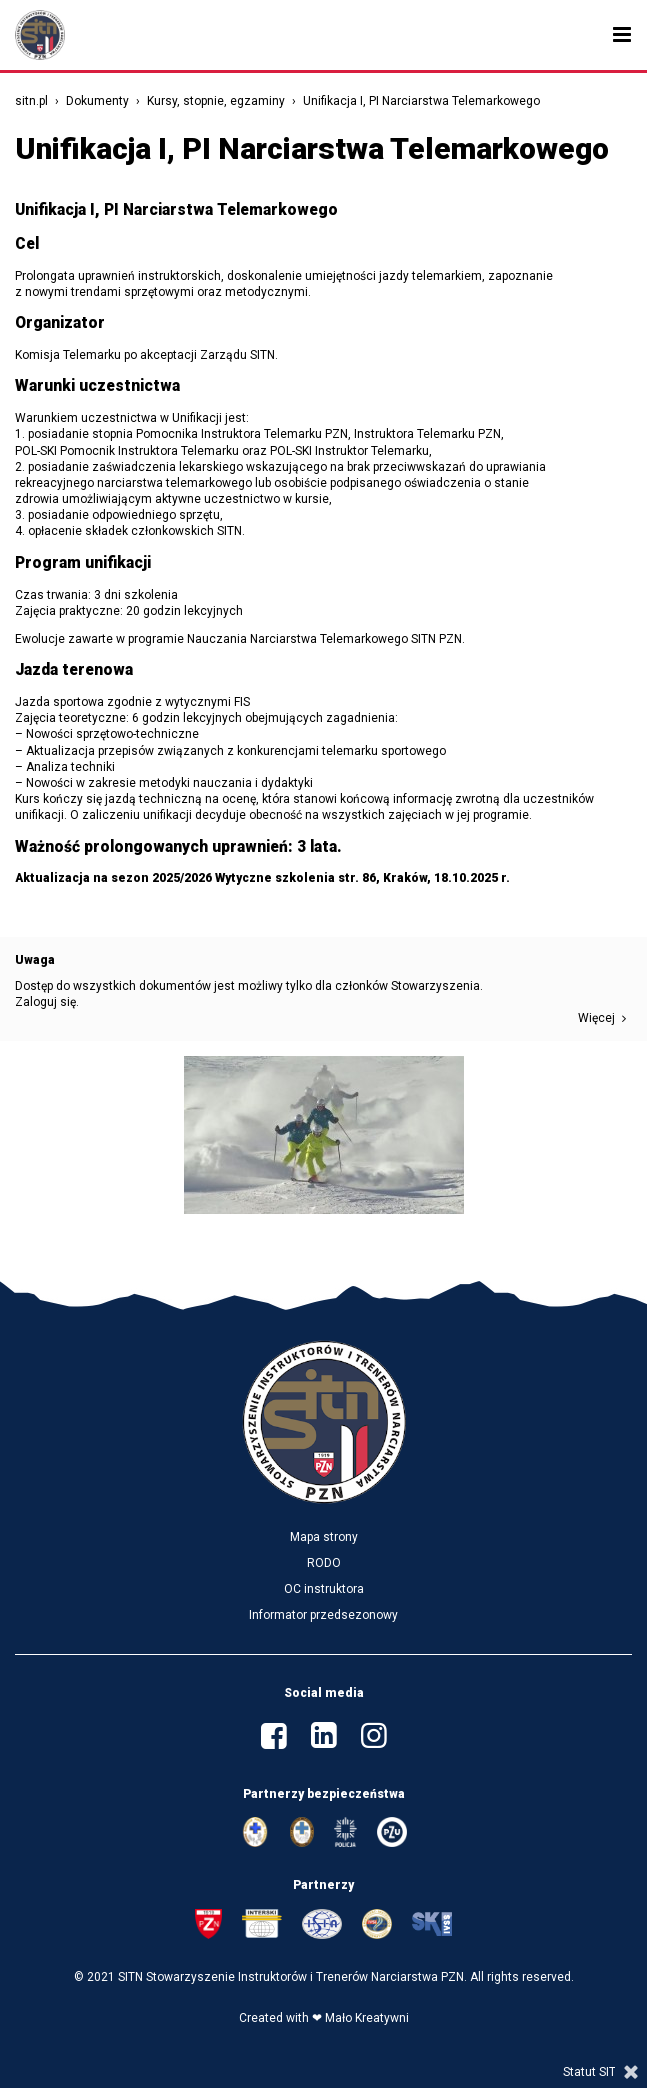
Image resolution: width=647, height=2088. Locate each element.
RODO (324, 1563)
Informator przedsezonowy (323, 1615)
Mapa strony (324, 1537)
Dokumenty (97, 101)
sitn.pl (31, 101)
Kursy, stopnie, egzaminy (216, 101)
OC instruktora (324, 1589)
